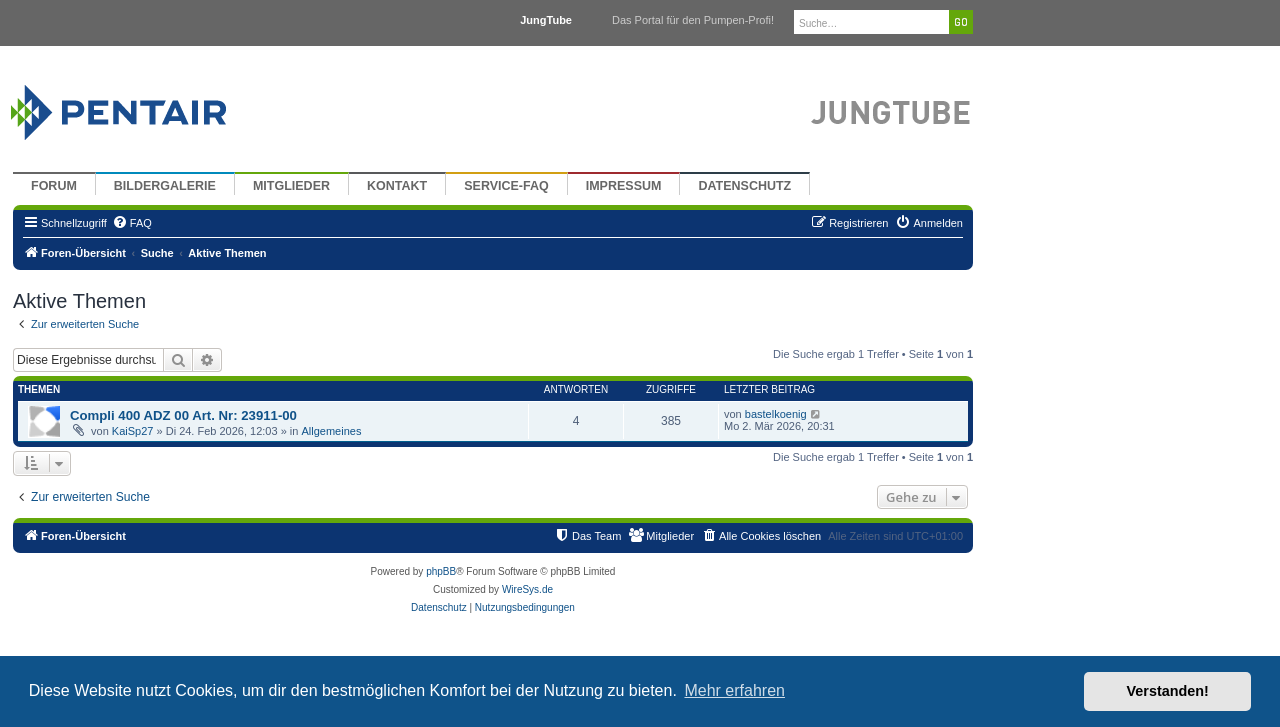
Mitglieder (291, 186)
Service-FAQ (506, 186)
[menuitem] (132, 223)
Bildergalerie (165, 186)
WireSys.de (527, 589)
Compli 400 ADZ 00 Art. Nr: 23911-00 (183, 415)
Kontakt (397, 186)
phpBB (441, 571)
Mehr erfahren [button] (734, 690)
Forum (54, 186)
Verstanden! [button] (1168, 691)
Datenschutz (744, 186)
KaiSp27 (133, 431)
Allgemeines (331, 431)
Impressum (624, 186)
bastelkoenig (776, 414)
